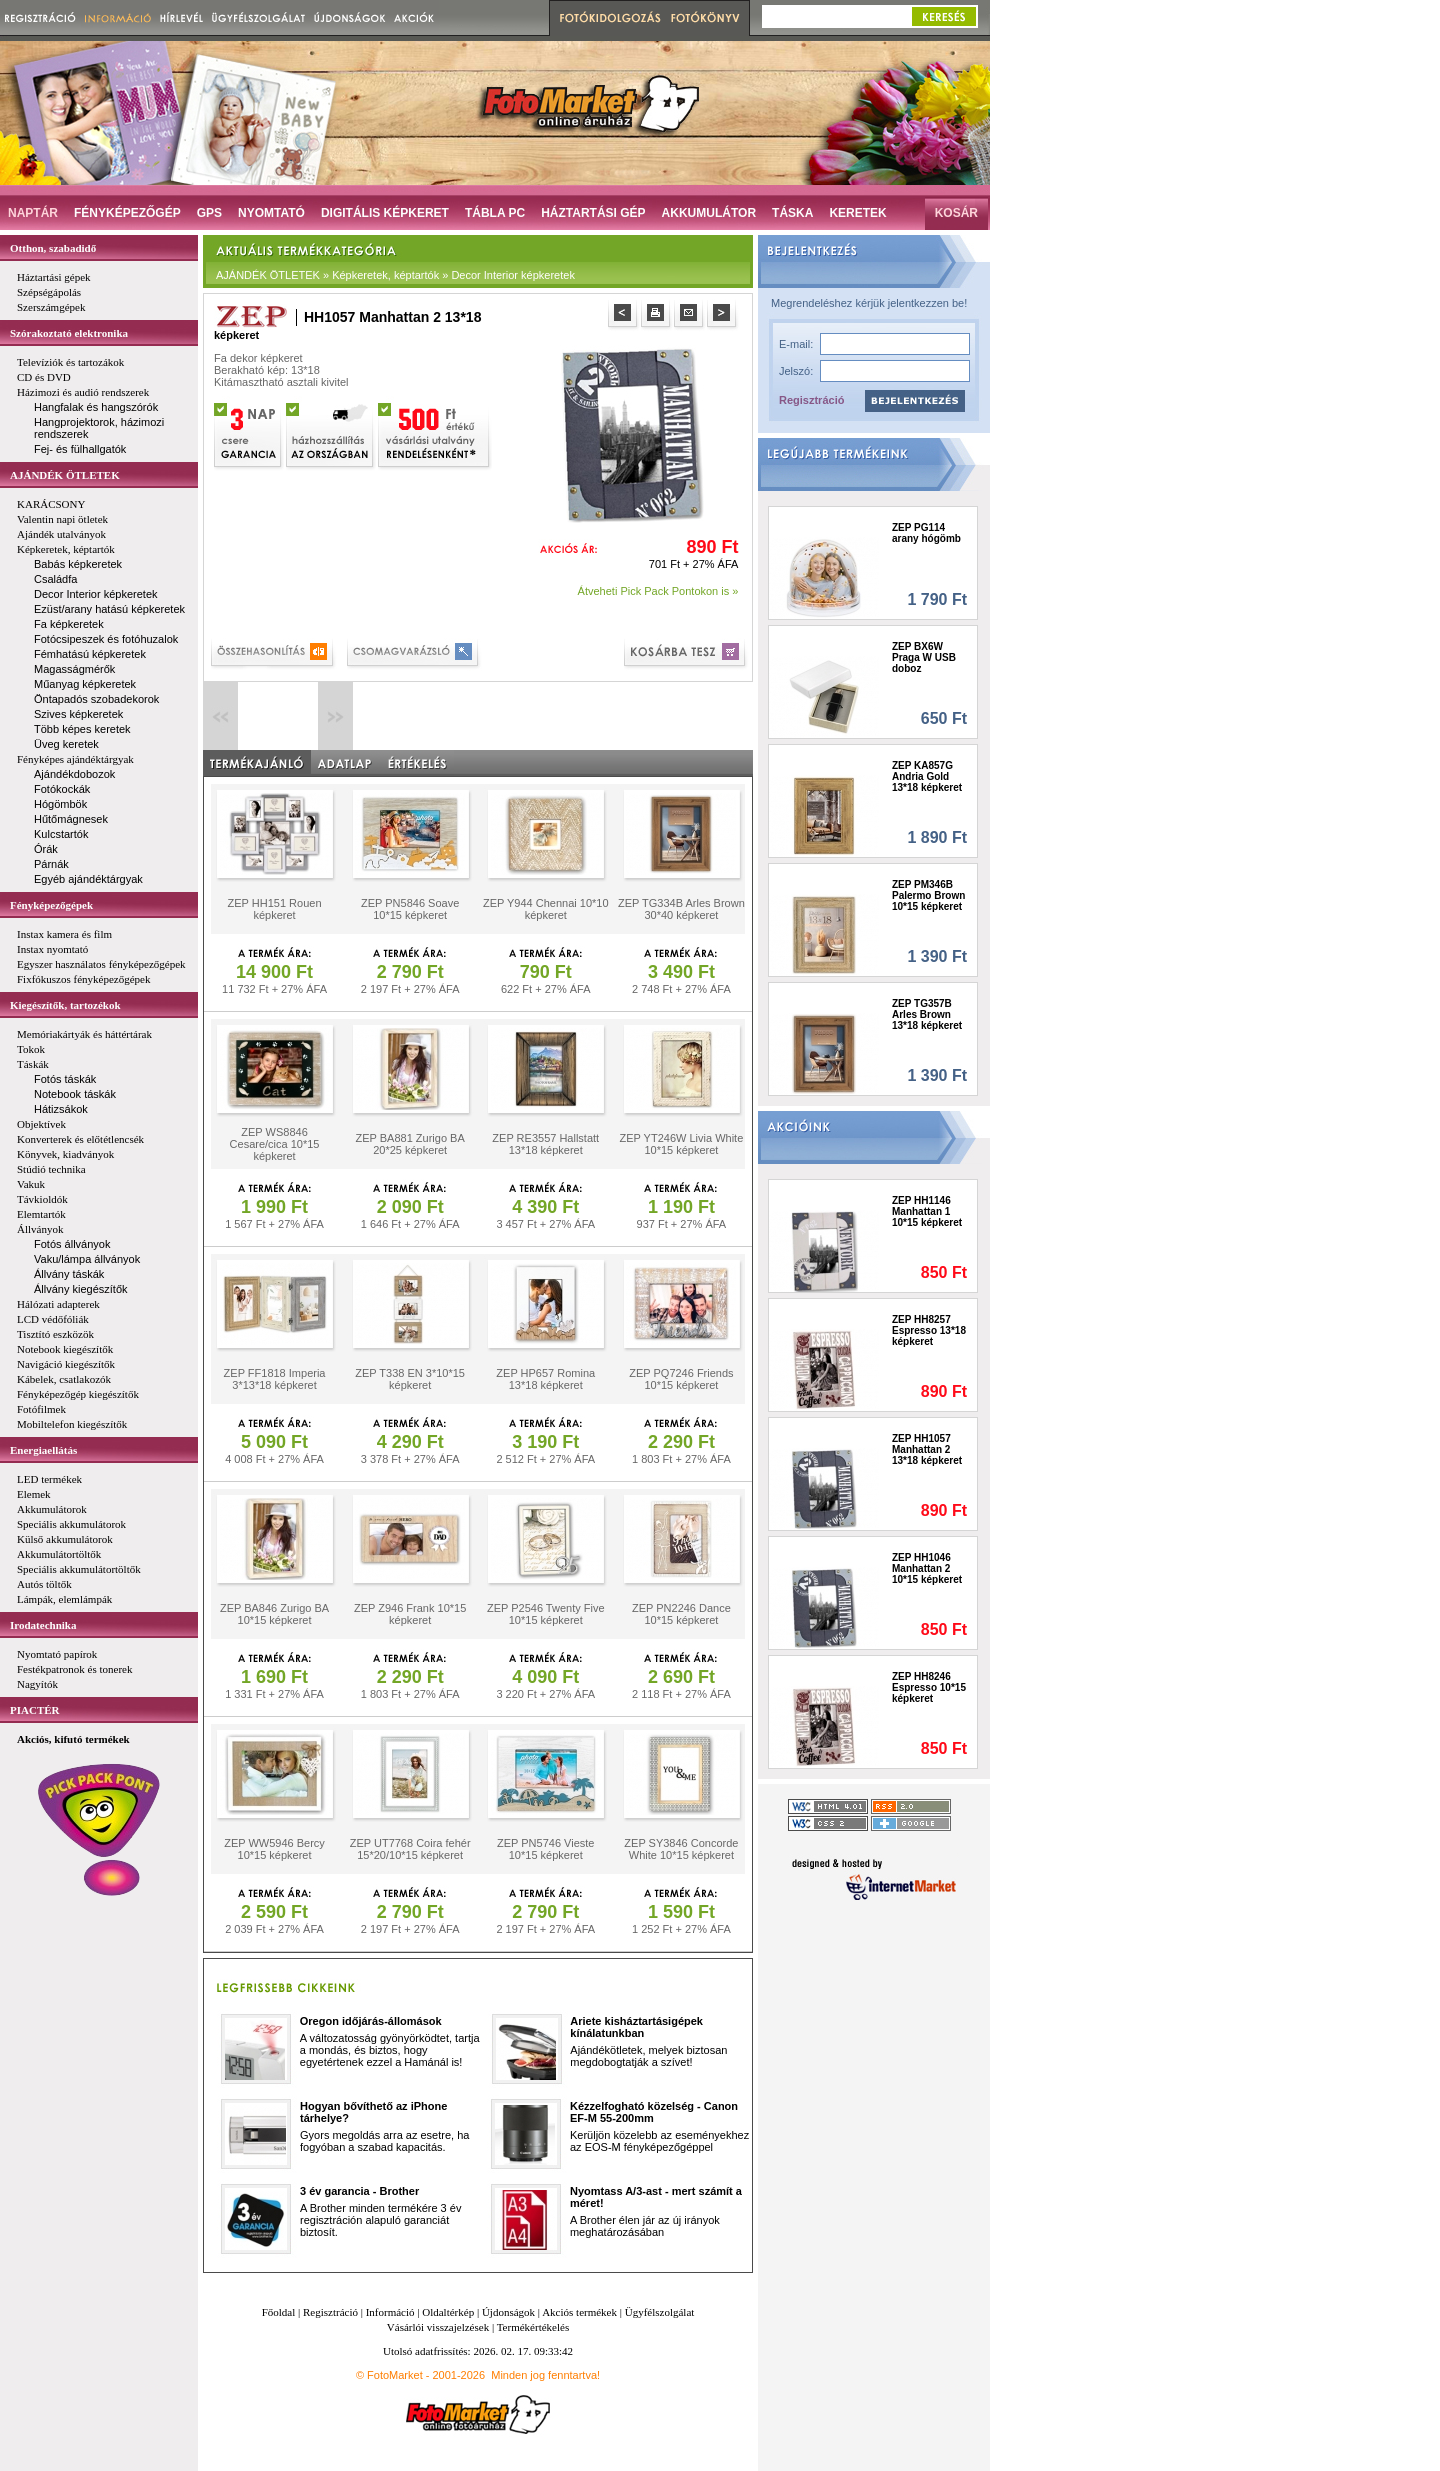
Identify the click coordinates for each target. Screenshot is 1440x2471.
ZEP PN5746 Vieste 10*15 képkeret (545, 1849)
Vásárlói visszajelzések (438, 2327)
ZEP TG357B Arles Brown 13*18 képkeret (927, 1014)
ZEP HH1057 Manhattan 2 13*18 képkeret (927, 1449)
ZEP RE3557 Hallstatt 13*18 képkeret (545, 1144)
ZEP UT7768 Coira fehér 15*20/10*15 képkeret (410, 1849)
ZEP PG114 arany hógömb (926, 533)
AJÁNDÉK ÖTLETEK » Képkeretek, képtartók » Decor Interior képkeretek (395, 275)
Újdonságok (508, 2312)
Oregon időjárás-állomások (371, 2021)
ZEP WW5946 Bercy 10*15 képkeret (274, 1849)
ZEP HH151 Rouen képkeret (275, 909)
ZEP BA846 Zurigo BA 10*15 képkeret (274, 1614)
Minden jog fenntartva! (545, 2375)
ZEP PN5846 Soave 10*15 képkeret (410, 909)
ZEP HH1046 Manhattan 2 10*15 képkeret (927, 1568)
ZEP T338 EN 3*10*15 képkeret (410, 1379)
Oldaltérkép (448, 2312)
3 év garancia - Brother (359, 2191)
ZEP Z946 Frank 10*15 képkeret (410, 1614)
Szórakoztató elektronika (69, 333)
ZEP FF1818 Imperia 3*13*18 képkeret (275, 1379)
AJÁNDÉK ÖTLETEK (65, 475)
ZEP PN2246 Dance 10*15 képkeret (681, 1614)
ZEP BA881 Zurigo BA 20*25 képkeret (410, 1144)
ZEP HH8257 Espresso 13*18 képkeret (929, 1330)
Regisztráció (811, 400)
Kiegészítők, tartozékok (65, 1005)
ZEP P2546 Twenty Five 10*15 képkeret (546, 1614)
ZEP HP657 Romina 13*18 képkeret (545, 1379)
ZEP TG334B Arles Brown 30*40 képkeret (681, 909)
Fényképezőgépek (51, 905)
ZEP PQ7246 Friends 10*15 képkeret (681, 1379)
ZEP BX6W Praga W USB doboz (924, 657)
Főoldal (279, 2312)
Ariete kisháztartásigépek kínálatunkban (636, 2027)
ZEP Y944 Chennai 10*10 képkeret (546, 909)
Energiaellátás (43, 1450)
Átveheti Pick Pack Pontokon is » (658, 591)
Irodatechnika (43, 1625)
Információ (390, 2312)
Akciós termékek (579, 2312)
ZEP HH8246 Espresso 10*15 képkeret (929, 1687)
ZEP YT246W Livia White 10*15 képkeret (682, 1144)
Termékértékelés (533, 2327)
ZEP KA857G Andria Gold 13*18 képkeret (927, 776)
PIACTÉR (35, 1710)
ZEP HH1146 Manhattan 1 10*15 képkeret (927, 1211)
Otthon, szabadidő (53, 248)
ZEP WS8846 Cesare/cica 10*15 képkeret (275, 1144)
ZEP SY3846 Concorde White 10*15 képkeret (681, 1849)
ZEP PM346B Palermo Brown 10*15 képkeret (928, 895)
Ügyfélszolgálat (660, 2312)
